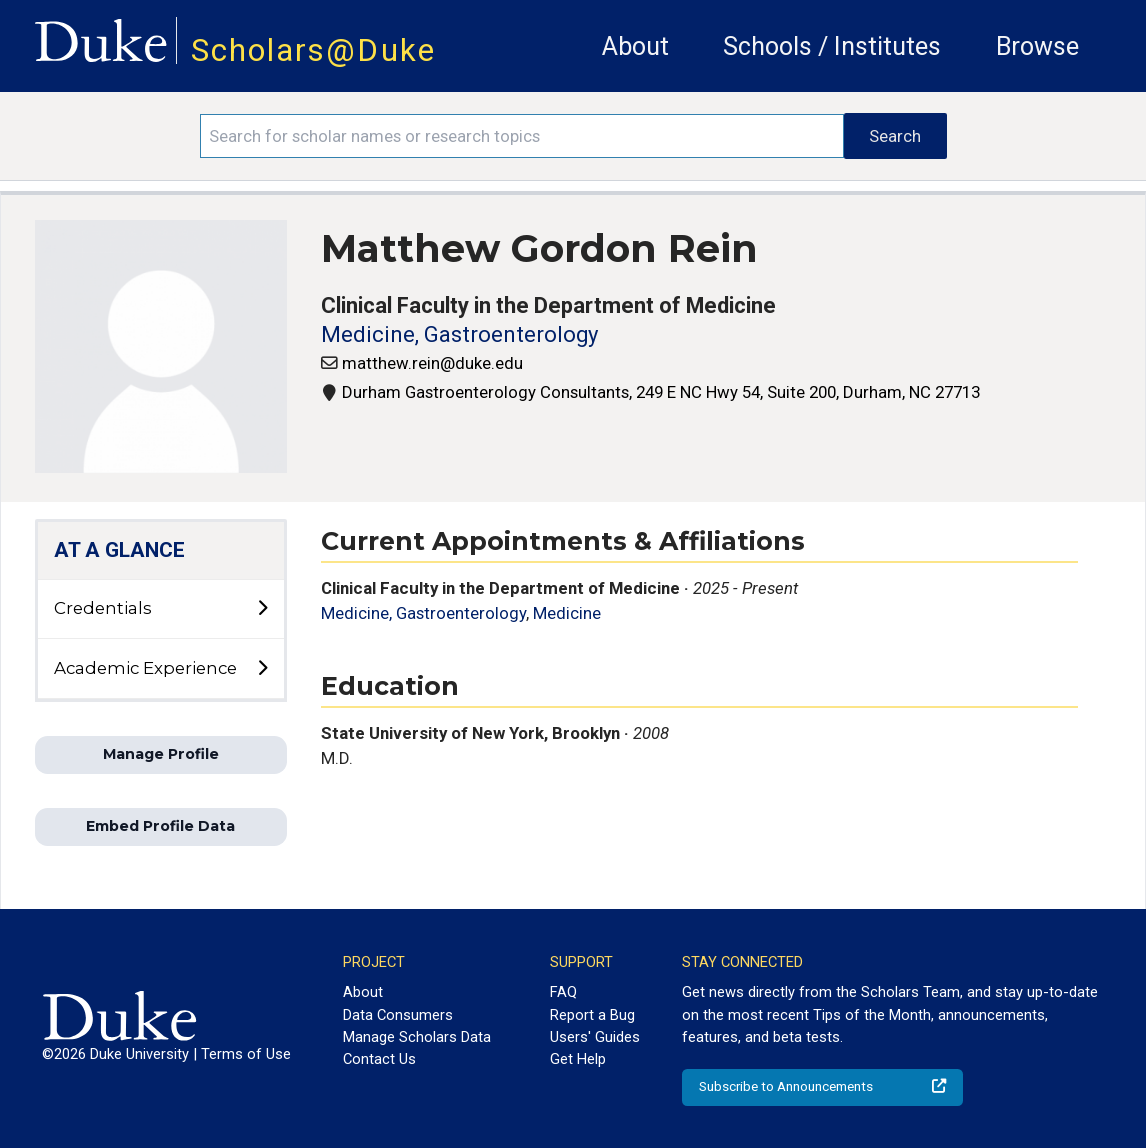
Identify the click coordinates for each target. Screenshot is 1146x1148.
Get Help (578, 1059)
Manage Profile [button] (161, 754)
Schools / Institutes (832, 46)
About (635, 46)
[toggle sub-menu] (262, 609)
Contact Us (379, 1059)
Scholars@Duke (313, 50)
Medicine (567, 613)
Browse (1037, 46)
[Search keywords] (522, 136)
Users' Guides (595, 1037)
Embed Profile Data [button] (160, 826)
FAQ (563, 992)
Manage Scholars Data (417, 1037)
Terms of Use (246, 1054)
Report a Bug (592, 1015)
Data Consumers (398, 1015)
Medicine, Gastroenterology (459, 334)
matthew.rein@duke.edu (432, 363)
